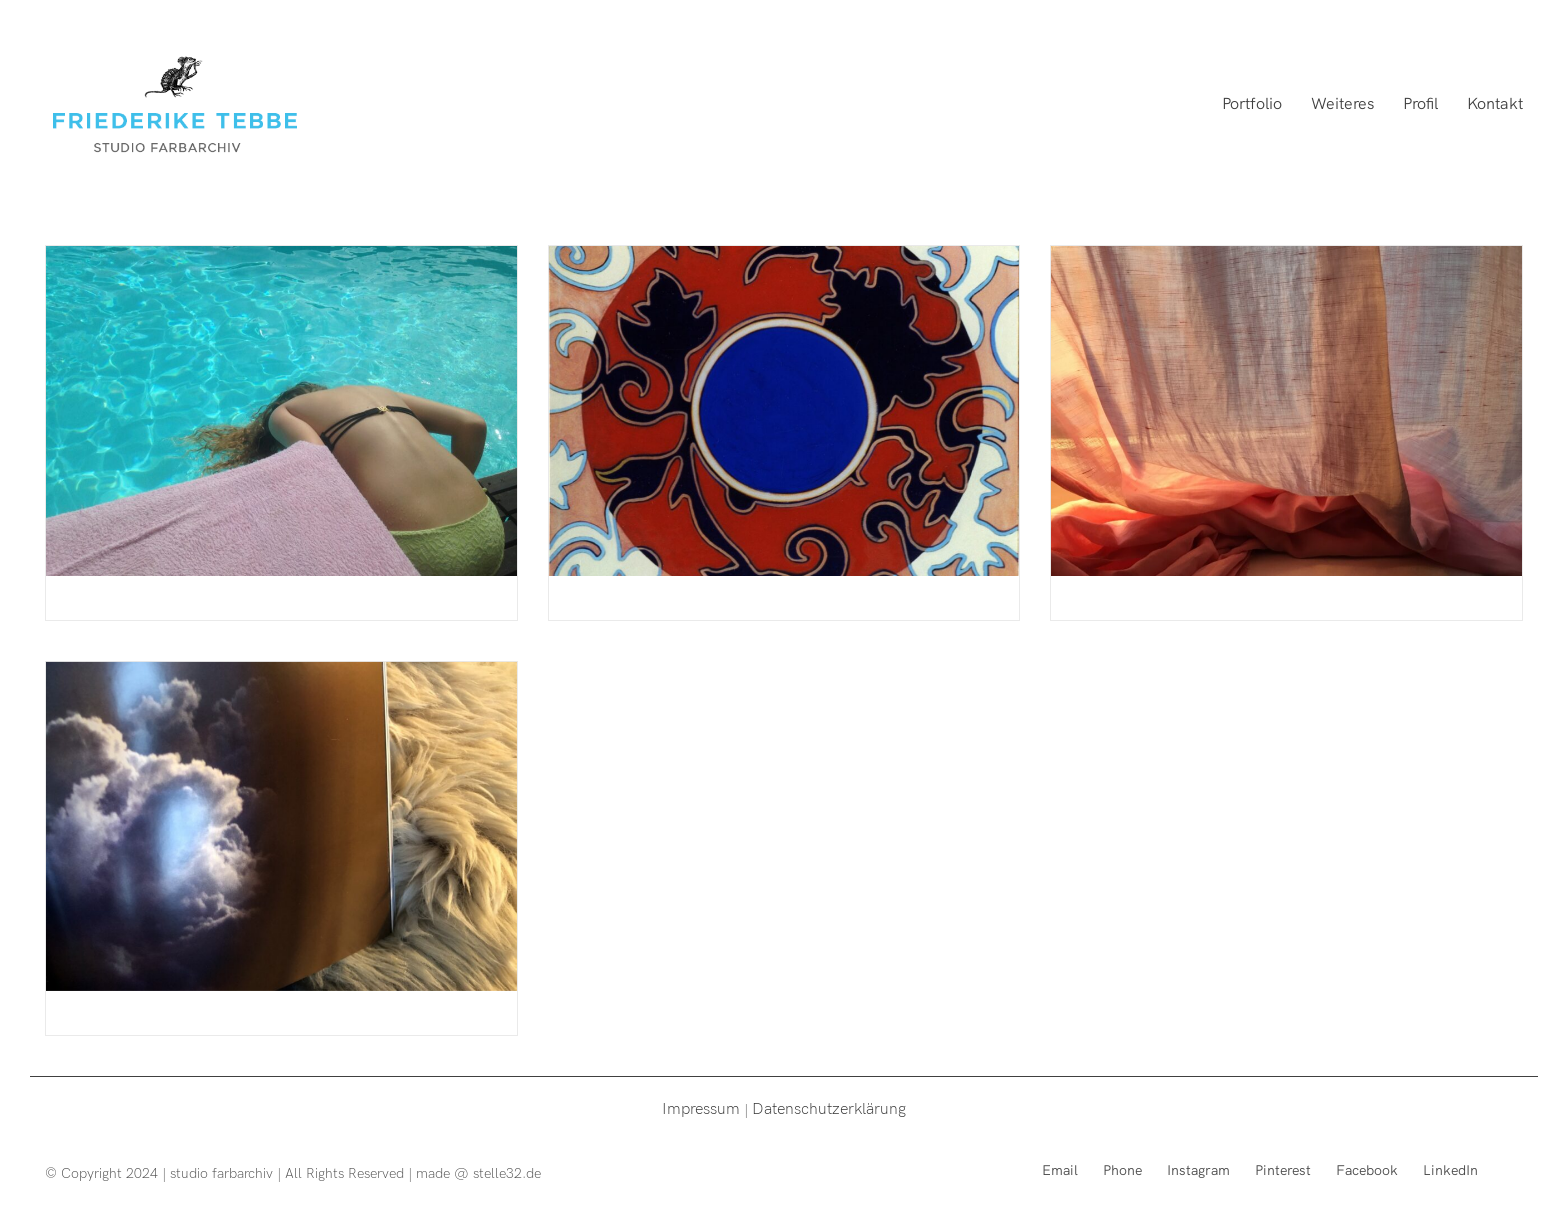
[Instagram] (1198, 1169)
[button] (1525, 28)
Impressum (701, 1107)
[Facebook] (1367, 1169)
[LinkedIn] (1450, 1169)
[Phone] (1122, 1169)
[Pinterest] (1283, 1169)
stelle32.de (507, 1172)
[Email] (1060, 1169)
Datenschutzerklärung (829, 1107)
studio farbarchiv (221, 1172)
